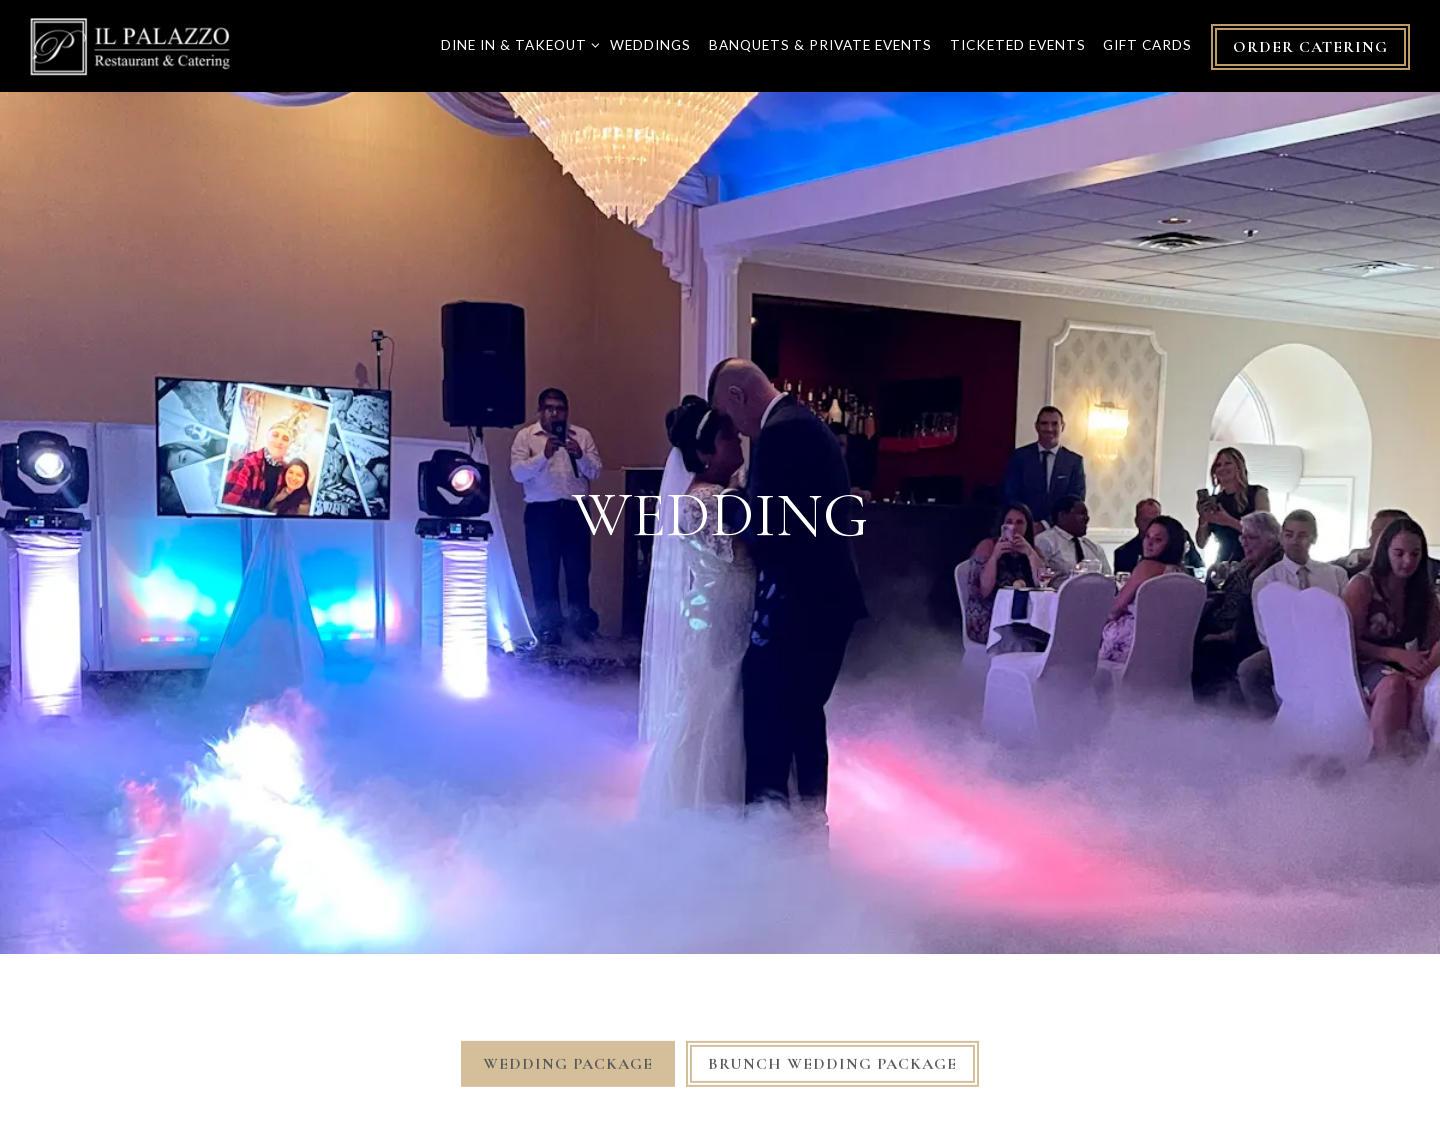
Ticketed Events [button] (1018, 45)
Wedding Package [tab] (568, 1043)
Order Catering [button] (1310, 47)
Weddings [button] (650, 45)
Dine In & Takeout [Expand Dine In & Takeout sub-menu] (517, 43)
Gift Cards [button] (1147, 45)
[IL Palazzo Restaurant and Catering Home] (130, 45)
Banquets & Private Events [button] (820, 45)
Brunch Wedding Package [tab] (832, 1043)
